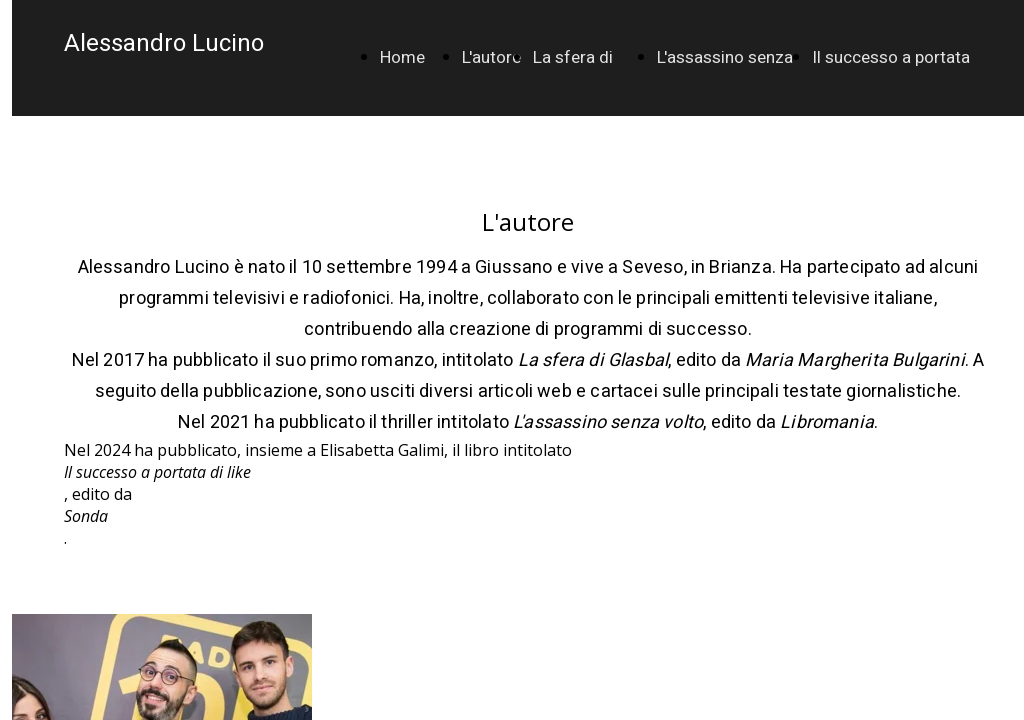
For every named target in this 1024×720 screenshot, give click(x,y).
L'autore (491, 57)
